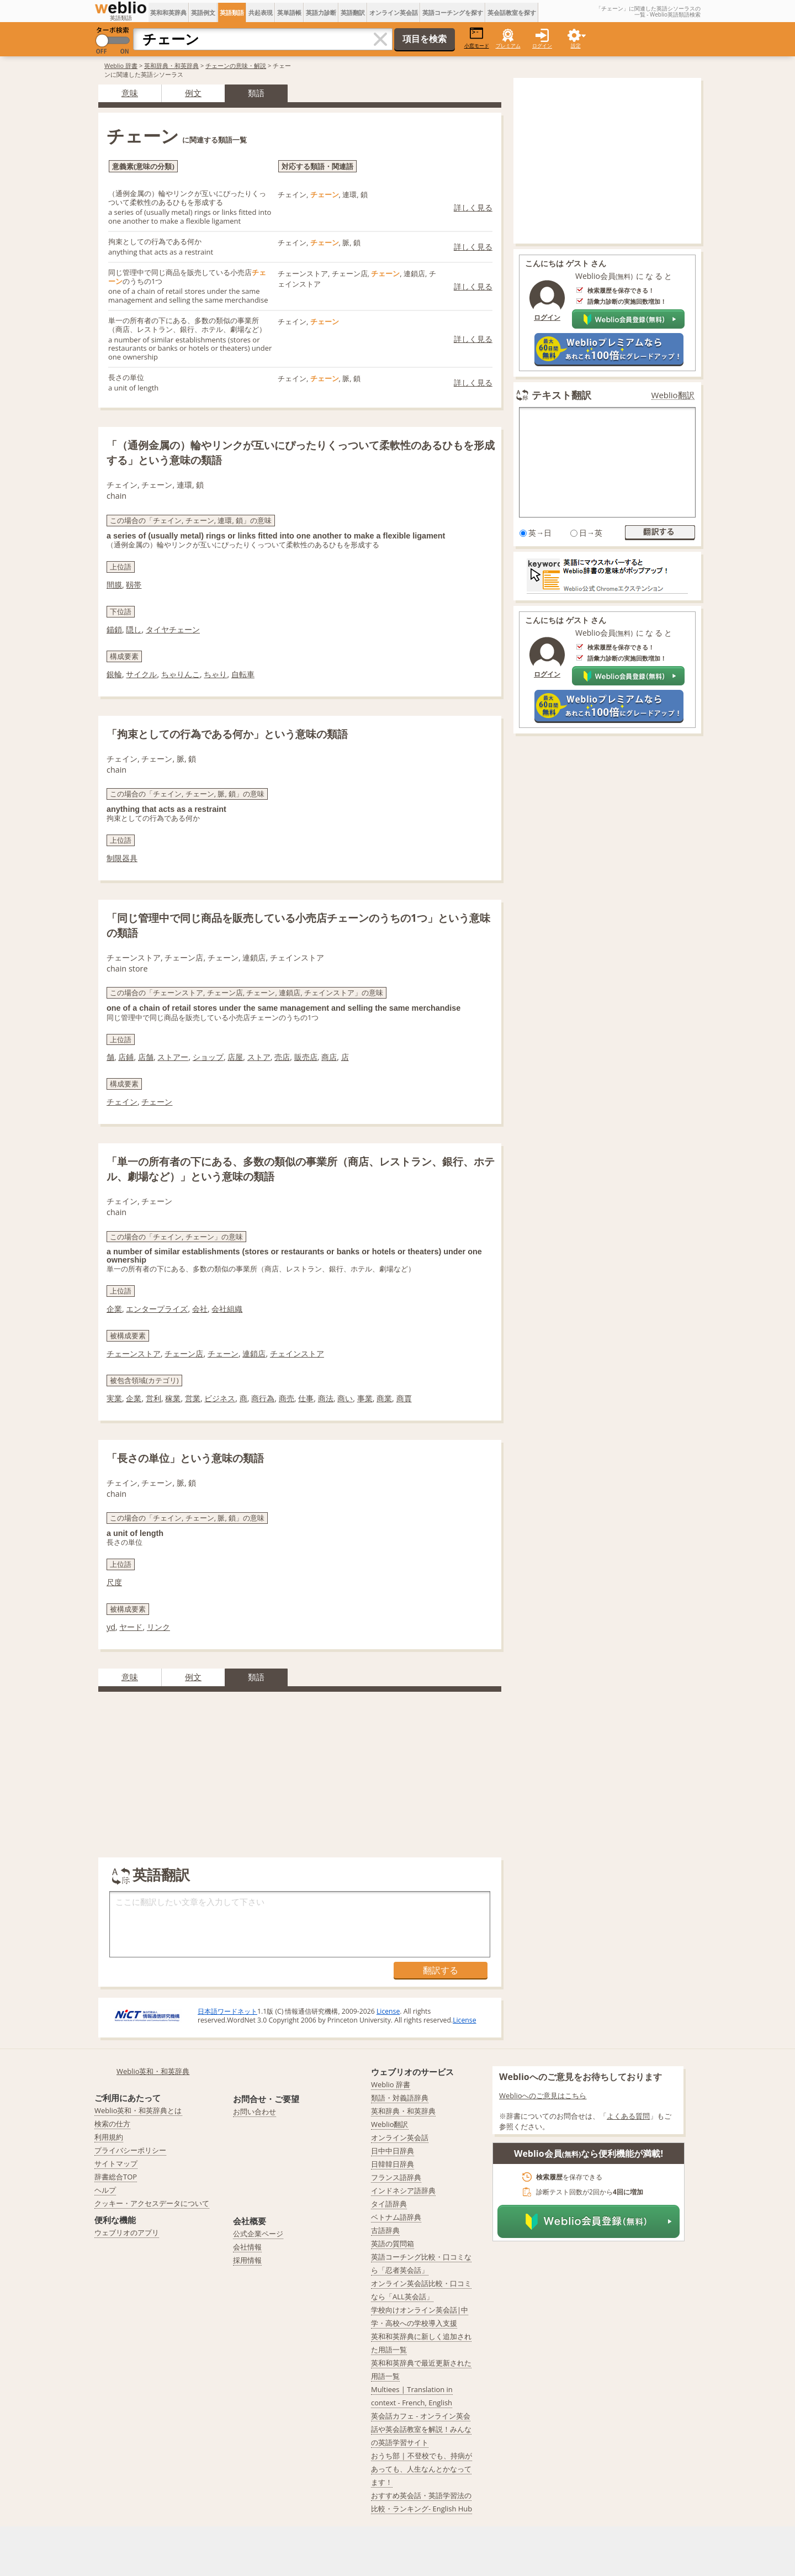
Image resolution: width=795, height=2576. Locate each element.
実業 (114, 1398)
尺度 (114, 1582)
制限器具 (122, 858)
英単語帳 (289, 12)
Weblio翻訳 (673, 395)
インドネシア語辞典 (403, 2190)
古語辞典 (385, 2230)
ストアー (172, 1057)
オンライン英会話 (393, 12)
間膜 (114, 584)
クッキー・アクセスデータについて (151, 2203)
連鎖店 (254, 1353)
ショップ (208, 1057)
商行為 (262, 1398)
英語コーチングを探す (452, 12)
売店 (282, 1057)
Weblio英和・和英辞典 (153, 2071)
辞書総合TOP (115, 2177)
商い (345, 1398)
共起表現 (260, 12)
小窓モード (476, 38)
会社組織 (226, 1308)
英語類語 (232, 12)
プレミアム (508, 45)
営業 (192, 1398)
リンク (158, 1627)
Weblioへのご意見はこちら (543, 2095)
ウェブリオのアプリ (126, 2232)
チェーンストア (134, 1353)
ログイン (542, 45)
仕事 (306, 1398)
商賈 (404, 1398)
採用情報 (247, 2260)
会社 (200, 1308)
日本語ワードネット (227, 2011)
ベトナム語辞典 (396, 2217)
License (388, 2011)
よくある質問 (628, 2116)
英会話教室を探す (511, 12)
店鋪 (126, 1057)
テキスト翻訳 (561, 395)
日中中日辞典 (392, 2151)
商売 (286, 1398)
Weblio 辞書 (120, 65)
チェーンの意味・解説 (235, 65)
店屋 (235, 1057)
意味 (129, 92)
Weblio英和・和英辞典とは (138, 2110)
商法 (325, 1398)
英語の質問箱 (392, 2243)
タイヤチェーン (173, 629)
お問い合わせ (254, 2111)
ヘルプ (105, 2190)
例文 (193, 92)
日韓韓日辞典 (392, 2164)
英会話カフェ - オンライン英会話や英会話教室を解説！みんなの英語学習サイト (421, 2429)
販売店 (305, 1057)
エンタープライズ (157, 1308)
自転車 (243, 674)
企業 (114, 1308)
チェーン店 (184, 1353)
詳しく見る (473, 207)
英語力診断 (321, 12)
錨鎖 (114, 629)
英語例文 (203, 12)
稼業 (173, 1398)
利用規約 (108, 2137)
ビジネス (219, 1398)
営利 (153, 1398)
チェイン (122, 1101)
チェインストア (297, 1353)
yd (111, 1627)
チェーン (156, 1101)
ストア (259, 1057)
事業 (365, 1398)
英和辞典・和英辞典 (171, 65)
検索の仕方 (112, 2124)
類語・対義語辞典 (399, 2098)
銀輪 (114, 674)
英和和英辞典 (168, 12)
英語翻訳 (353, 12)
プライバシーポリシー (130, 2150)
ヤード (130, 1627)
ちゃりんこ (180, 674)
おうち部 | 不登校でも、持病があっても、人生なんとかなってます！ (421, 2469)
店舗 (145, 1057)
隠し (133, 629)
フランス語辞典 (396, 2177)
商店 (329, 1057)
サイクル (141, 674)
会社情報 (247, 2247)
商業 (384, 1398)
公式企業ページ (258, 2234)
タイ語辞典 (389, 2204)
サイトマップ (115, 2163)
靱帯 (133, 584)
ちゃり (215, 674)
